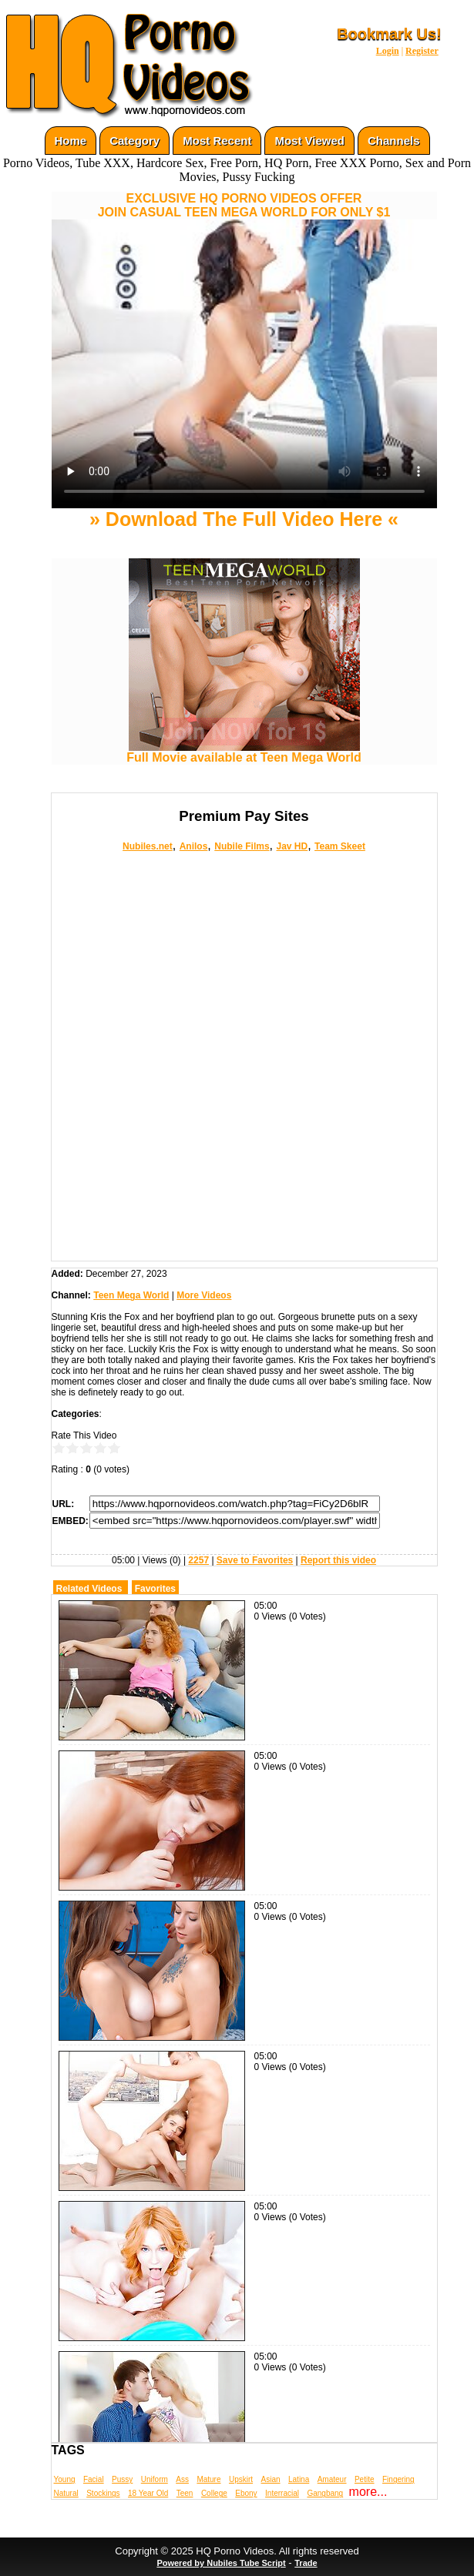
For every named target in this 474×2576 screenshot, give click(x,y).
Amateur (332, 2479)
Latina (298, 2479)
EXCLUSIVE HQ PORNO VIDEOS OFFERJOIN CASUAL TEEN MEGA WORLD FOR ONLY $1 (244, 205)
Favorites (155, 1588)
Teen (184, 2493)
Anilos (194, 846)
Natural (66, 2493)
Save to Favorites (255, 1560)
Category (134, 140)
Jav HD (292, 846)
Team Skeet (339, 846)
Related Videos (89, 1588)
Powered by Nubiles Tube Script (220, 2563)
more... (368, 2491)
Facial (93, 2479)
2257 (198, 1560)
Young (65, 2479)
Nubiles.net (148, 846)
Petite (365, 2479)
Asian (271, 2479)
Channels (394, 140)
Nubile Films (241, 846)
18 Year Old (148, 2493)
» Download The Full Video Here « (243, 519)
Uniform (154, 2479)
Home (71, 140)
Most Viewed (309, 140)
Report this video (338, 1560)
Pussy (122, 2479)
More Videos (203, 1295)
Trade (305, 2563)
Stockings (102, 2493)
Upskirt (241, 2479)
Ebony (246, 2493)
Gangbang (325, 2493)
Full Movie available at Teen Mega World (243, 752)
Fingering (398, 2479)
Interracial (282, 2493)
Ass (182, 2479)
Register (422, 50)
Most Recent (217, 140)
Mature (208, 2479)
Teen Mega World (131, 1295)
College (214, 2493)
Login (387, 50)
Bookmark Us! (389, 33)
